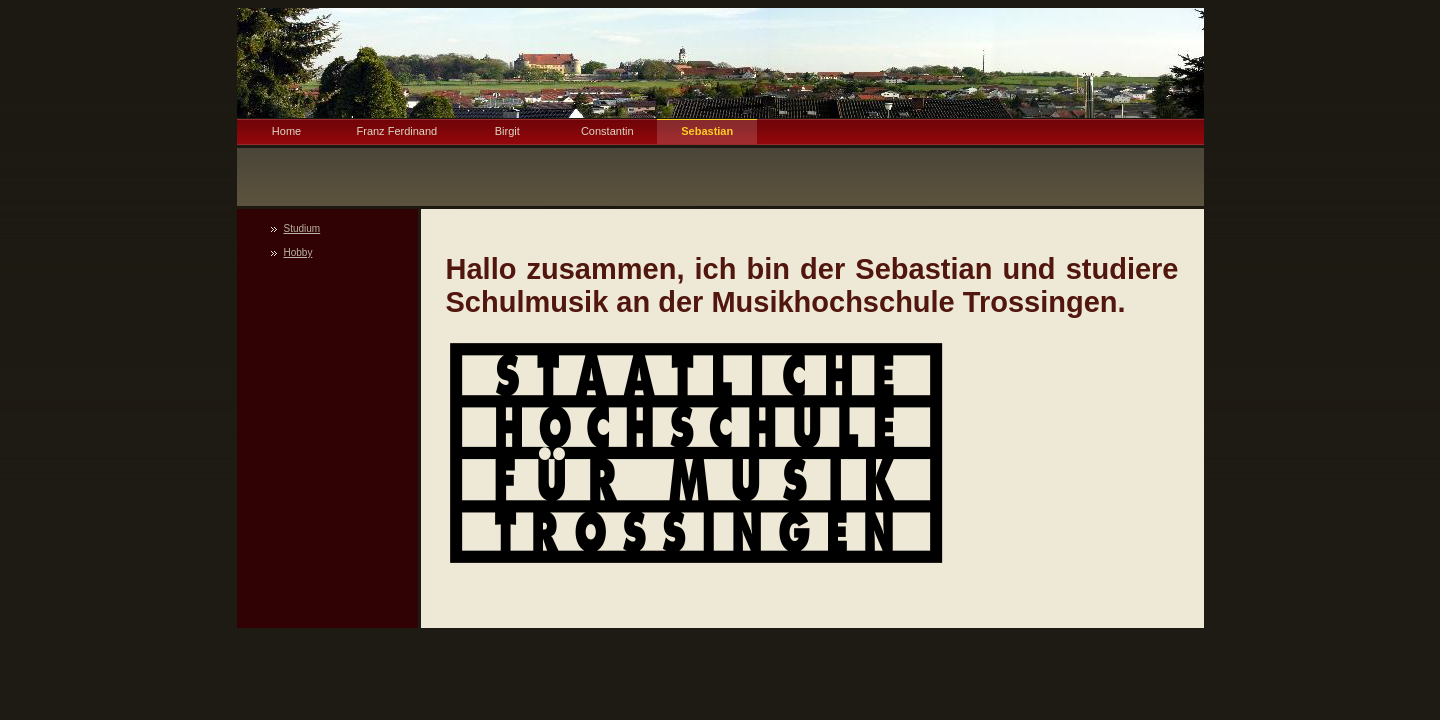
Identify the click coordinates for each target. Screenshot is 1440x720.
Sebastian (707, 131)
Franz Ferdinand (397, 131)
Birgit (507, 131)
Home (286, 131)
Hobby (298, 252)
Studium (302, 228)
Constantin (607, 131)
